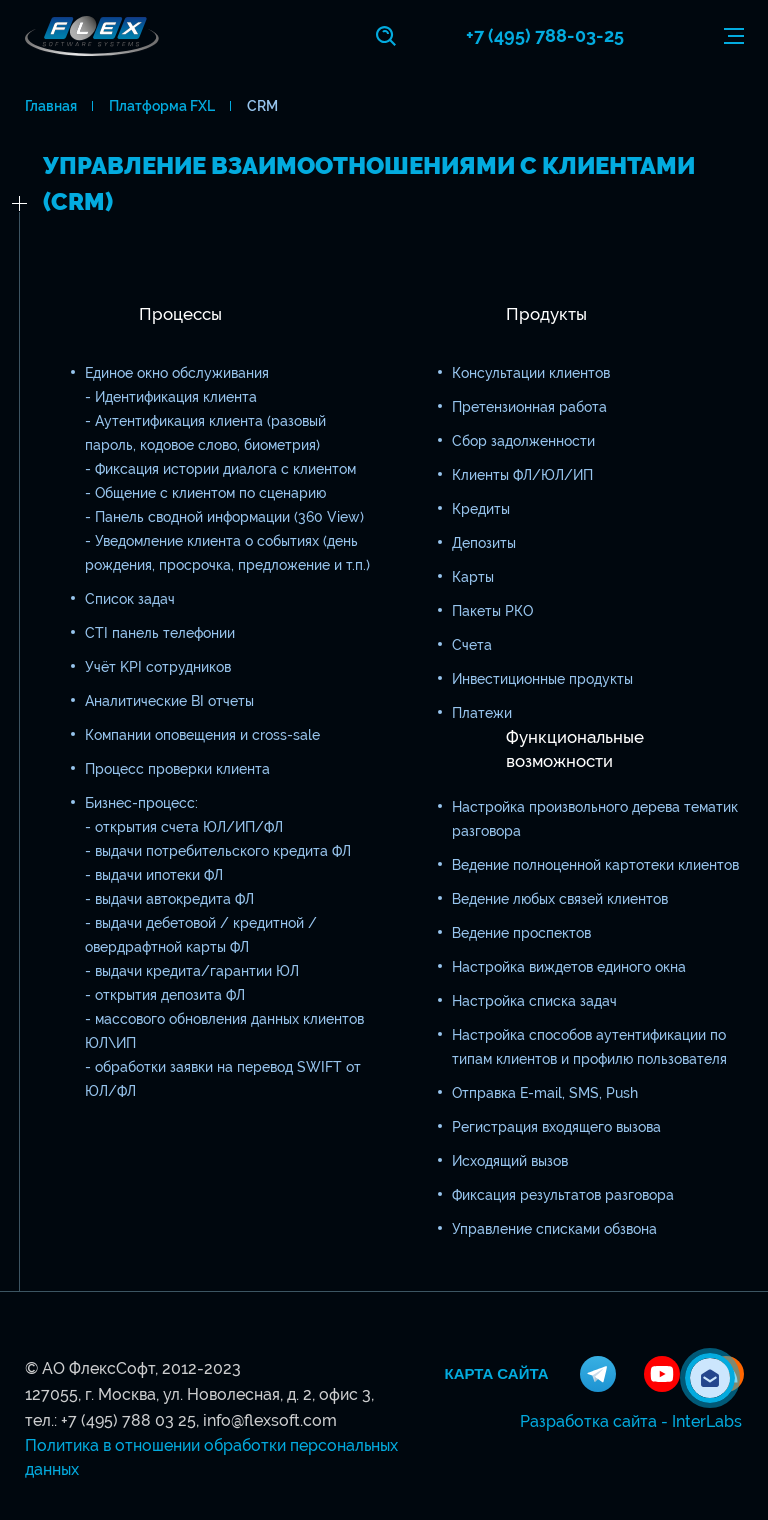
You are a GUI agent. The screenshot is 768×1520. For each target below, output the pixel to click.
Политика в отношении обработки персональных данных (211, 1457)
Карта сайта (497, 1374)
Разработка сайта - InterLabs (631, 1421)
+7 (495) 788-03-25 (545, 35)
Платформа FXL (162, 106)
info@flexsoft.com (270, 1420)
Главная (51, 106)
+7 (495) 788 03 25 (128, 1420)
